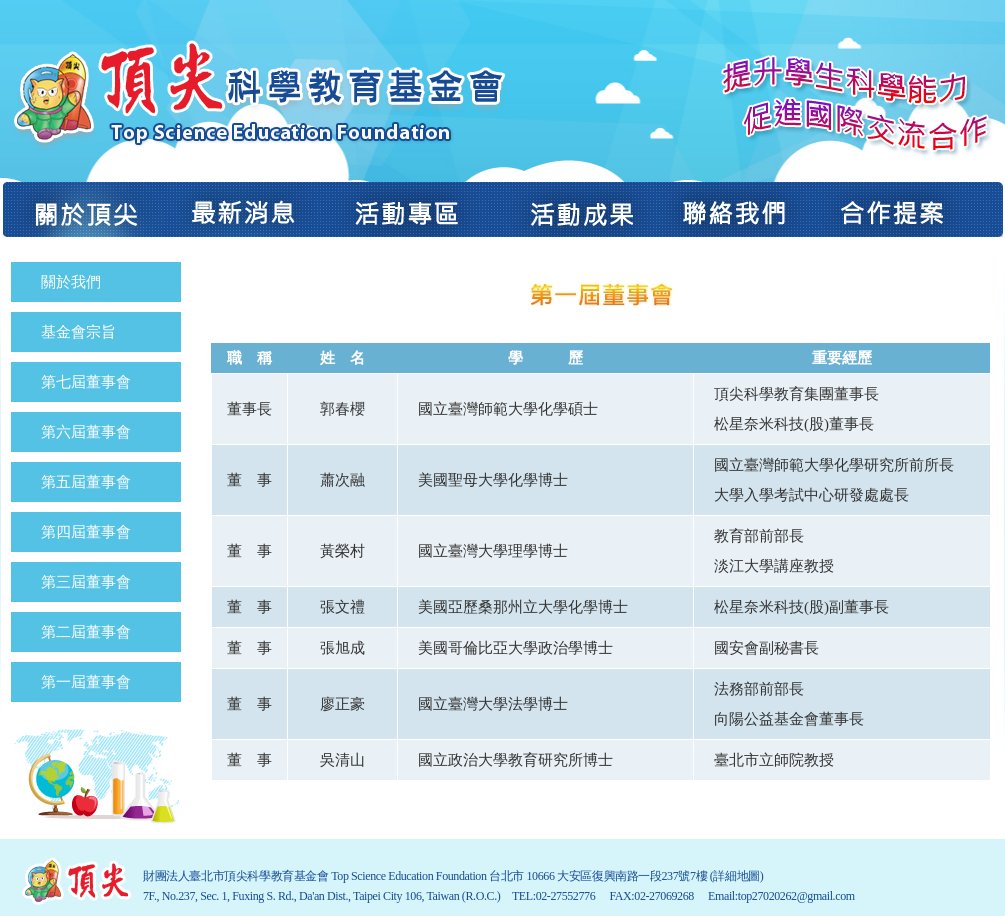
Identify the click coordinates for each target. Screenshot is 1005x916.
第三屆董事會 (86, 582)
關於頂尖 (83, 209)
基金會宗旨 (78, 332)
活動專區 (408, 209)
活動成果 (576, 209)
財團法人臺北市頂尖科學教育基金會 (256, 93)
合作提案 (907, 209)
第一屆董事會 (86, 682)
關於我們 (71, 282)
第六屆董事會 (86, 432)
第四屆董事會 (86, 532)
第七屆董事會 (86, 382)
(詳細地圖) (737, 876)
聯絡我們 (735, 209)
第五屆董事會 (86, 482)
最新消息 (243, 209)
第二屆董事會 (86, 632)
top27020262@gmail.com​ (796, 896)
